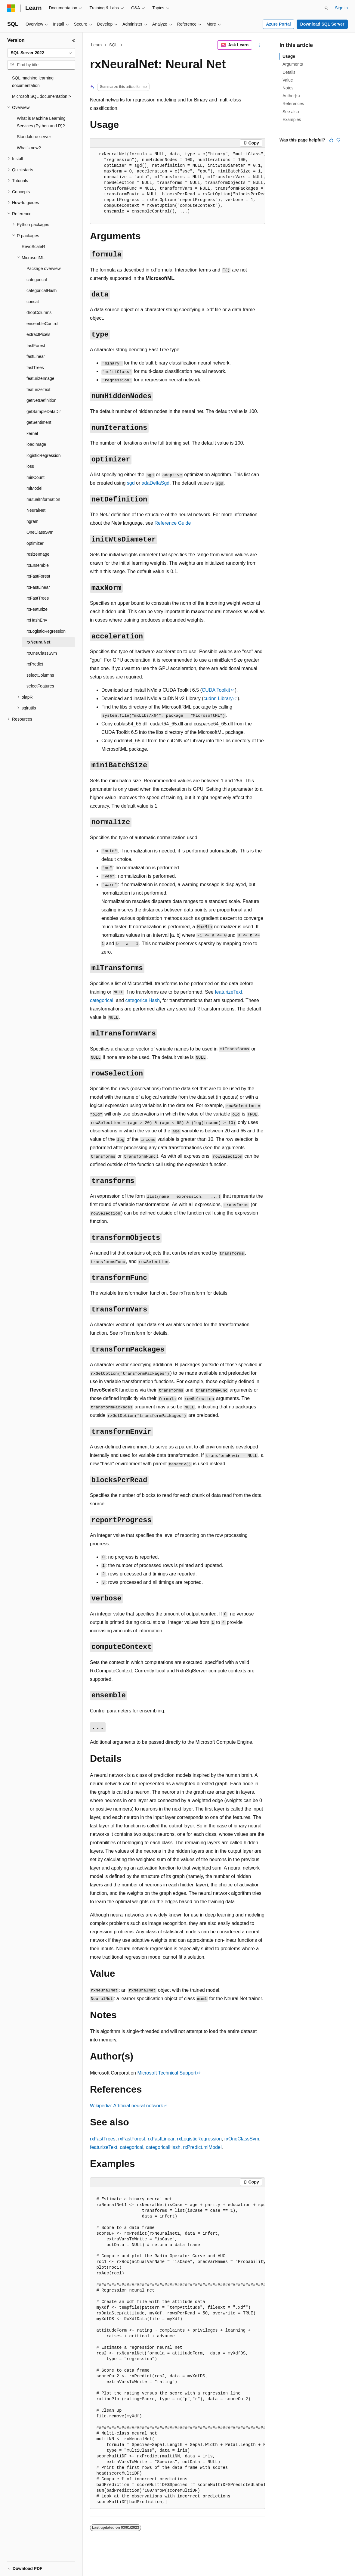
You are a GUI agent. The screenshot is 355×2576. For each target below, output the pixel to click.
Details (288, 72)
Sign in (341, 7)
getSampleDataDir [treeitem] (43, 411)
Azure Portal (278, 24)
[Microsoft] (11, 8)
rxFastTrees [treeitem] (37, 598)
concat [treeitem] (32, 301)
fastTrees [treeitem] (35, 367)
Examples (291, 119)
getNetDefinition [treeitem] (41, 400)
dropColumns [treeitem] (38, 312)
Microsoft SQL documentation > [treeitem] (41, 96)
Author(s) (291, 95)
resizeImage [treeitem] (37, 554)
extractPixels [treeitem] (38, 334)
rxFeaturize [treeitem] (37, 609)
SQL (113, 44)
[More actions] (260, 45)
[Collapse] (73, 40)
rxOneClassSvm (241, 2138)
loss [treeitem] (30, 466)
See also (290, 111)
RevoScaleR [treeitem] (33, 246)
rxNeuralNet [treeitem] (38, 642)
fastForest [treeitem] (35, 345)
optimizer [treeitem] (35, 543)
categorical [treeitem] (36, 279)
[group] (177, 186)
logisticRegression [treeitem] (43, 455)
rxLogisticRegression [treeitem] (46, 631)
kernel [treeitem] (32, 433)
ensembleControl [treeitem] (42, 323)
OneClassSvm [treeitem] (39, 532)
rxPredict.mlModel (202, 2147)
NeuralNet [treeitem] (35, 510)
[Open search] (326, 8)
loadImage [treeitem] (36, 444)
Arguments (292, 64)
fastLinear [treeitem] (35, 356)
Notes (288, 87)
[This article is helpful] (331, 140)
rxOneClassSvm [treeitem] (41, 653)
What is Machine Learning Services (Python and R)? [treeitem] (41, 122)
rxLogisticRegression (199, 2138)
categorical (101, 1000)
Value (287, 80)
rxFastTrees (103, 2138)
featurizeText (228, 992)
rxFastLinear (161, 2138)
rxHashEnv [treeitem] (36, 620)
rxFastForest (131, 2138)
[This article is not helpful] (338, 140)
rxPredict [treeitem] (34, 664)
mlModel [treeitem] (34, 488)
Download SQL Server (322, 24)
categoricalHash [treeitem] (41, 290)
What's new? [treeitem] (29, 147)
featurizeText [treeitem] (38, 389)
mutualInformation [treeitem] (43, 499)
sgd (131, 483)
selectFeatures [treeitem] (40, 686)
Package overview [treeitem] (43, 268)
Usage (288, 56)
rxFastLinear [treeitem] (38, 587)
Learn (96, 44)
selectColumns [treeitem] (40, 675)
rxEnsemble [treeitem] (37, 565)
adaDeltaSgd (156, 483)
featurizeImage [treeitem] (40, 378)
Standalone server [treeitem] (34, 136)
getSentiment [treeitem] (38, 422)
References (293, 103)
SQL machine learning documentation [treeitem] (33, 82)
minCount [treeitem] (35, 477)
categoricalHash (142, 1000)
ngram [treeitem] (32, 521)
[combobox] (41, 53)
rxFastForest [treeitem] (38, 576)
